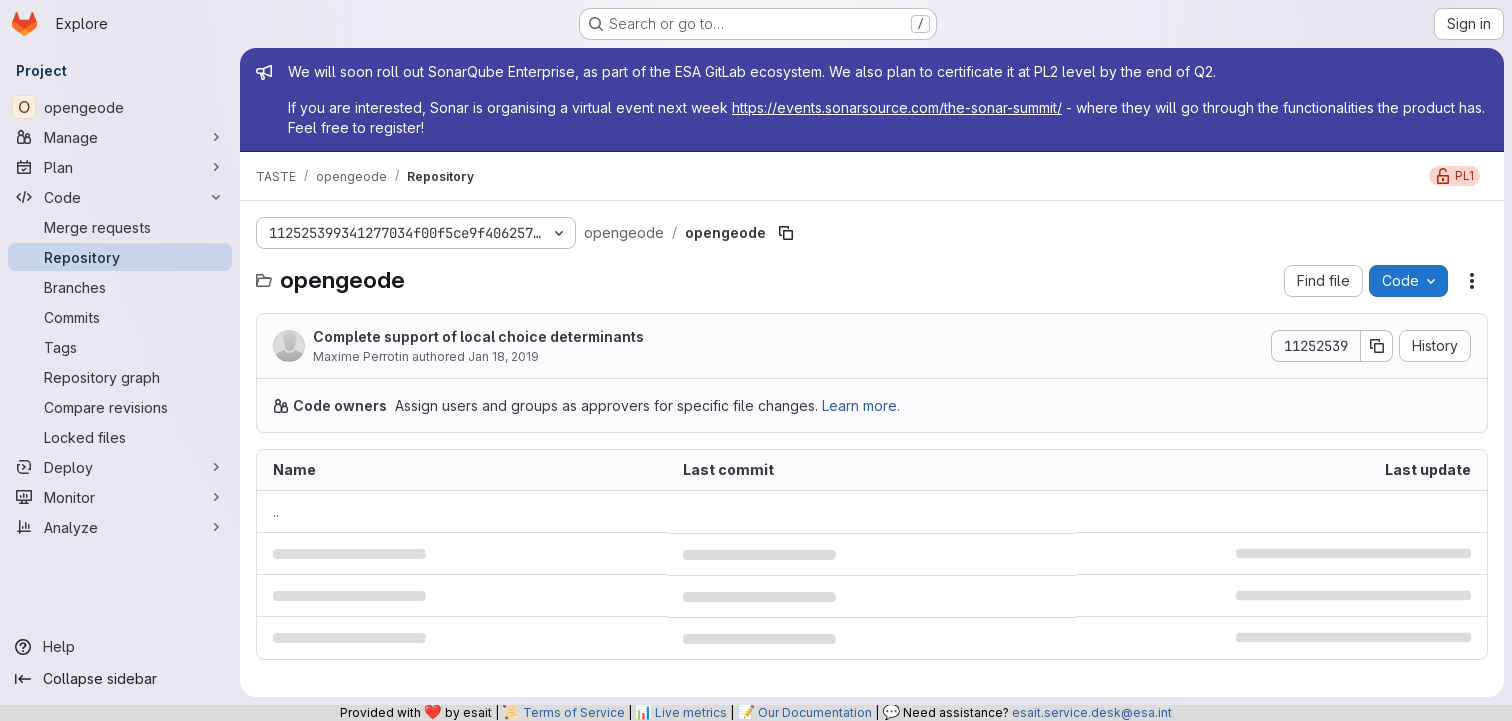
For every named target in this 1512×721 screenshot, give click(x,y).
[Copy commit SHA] (1377, 346)
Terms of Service (574, 712)
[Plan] (120, 167)
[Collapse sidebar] (120, 679)
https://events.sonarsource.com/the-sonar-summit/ (897, 107)
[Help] (120, 647)
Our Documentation (815, 712)
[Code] (120, 197)
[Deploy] (120, 467)
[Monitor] (120, 497)
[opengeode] (120, 107)
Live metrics (691, 712)
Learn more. (861, 405)
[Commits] (120, 317)
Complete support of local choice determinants (478, 336)
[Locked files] (120, 437)
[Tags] (120, 347)
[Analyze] (120, 527)
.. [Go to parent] (276, 511)
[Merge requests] (120, 227)
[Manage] (120, 137)
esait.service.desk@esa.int (1092, 712)
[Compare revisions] (120, 407)
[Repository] (120, 257)
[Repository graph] (120, 377)
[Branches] (120, 287)
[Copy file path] (786, 233)
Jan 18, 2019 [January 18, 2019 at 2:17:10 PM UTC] (503, 356)
